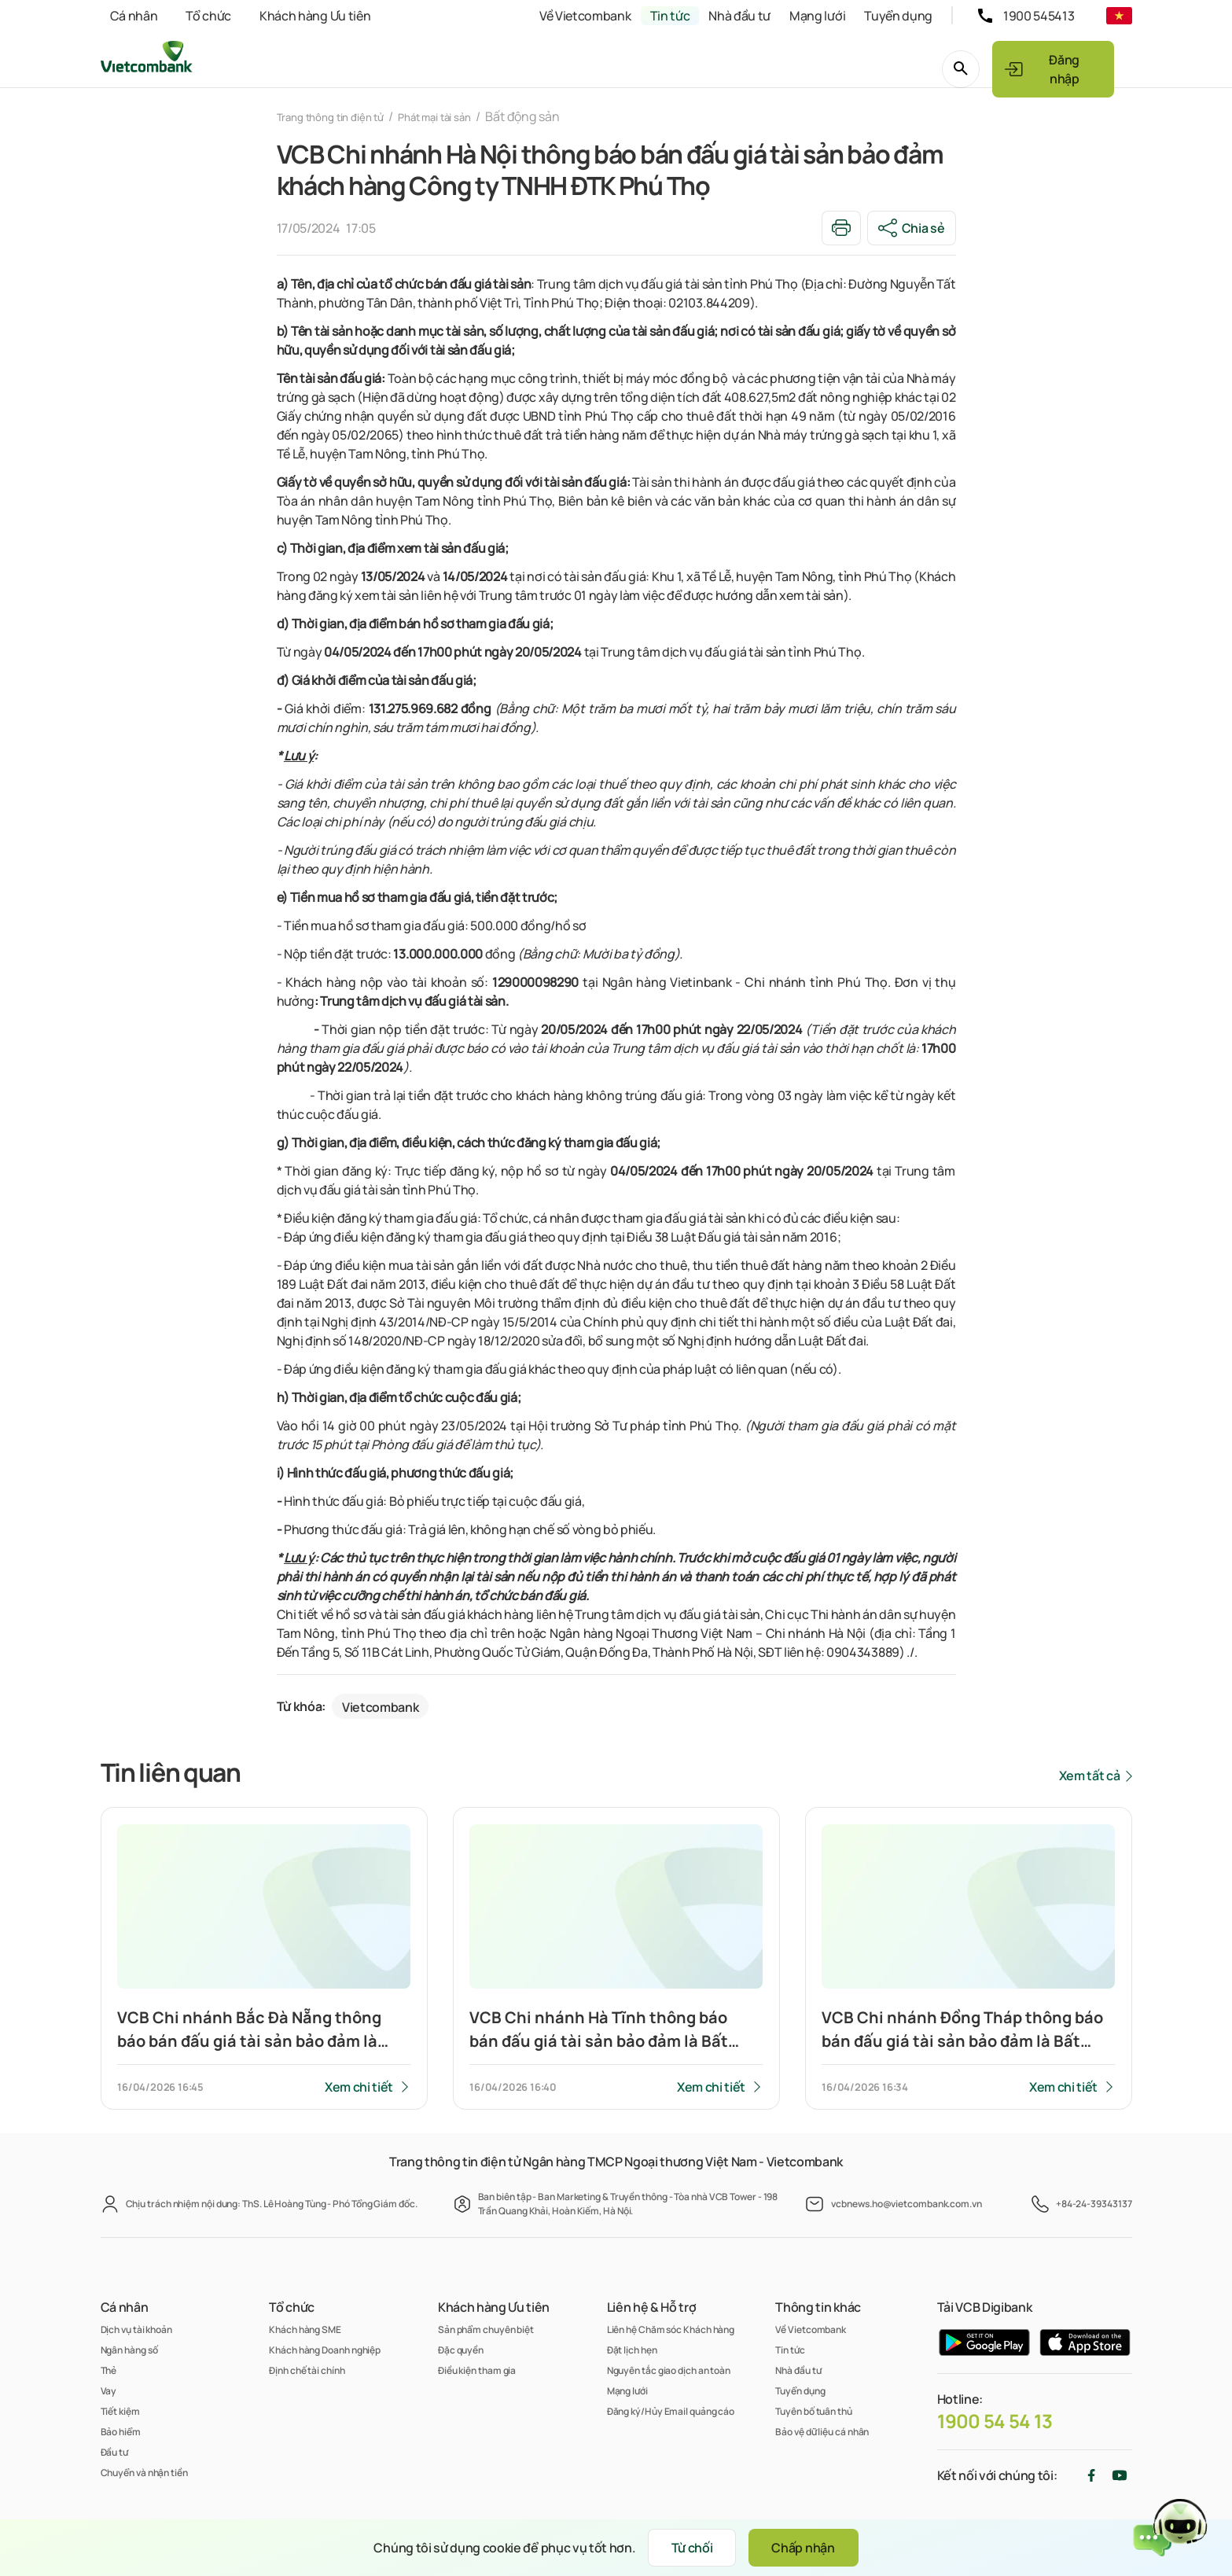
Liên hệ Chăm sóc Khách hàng (671, 2329)
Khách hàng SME (305, 2329)
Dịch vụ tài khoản (136, 2329)
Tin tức (670, 15)
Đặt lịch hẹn (632, 2350)
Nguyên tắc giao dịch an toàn (668, 2370)
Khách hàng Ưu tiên (314, 15)
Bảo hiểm (121, 2431)
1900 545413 (1038, 15)
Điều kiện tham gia (477, 2370)
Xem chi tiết (356, 2091)
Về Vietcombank (585, 15)
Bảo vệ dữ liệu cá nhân (822, 2431)
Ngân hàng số (129, 2350)
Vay (109, 2391)
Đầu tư (114, 2452)
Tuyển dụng (898, 15)
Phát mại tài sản (466, 116)
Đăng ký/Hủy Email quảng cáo (671, 2411)
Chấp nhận (814, 2547)
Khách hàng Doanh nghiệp (325, 2350)
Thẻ (109, 2370)
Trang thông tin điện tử (342, 116)
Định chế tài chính (306, 2370)
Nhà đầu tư (739, 15)
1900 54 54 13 (995, 2421)
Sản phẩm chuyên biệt (486, 2329)
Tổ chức (208, 15)
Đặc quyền (461, 2350)
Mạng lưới (817, 15)
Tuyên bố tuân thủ (813, 2411)
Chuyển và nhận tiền (144, 2472)
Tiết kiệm (120, 2411)
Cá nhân (134, 15)
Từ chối (680, 2547)
